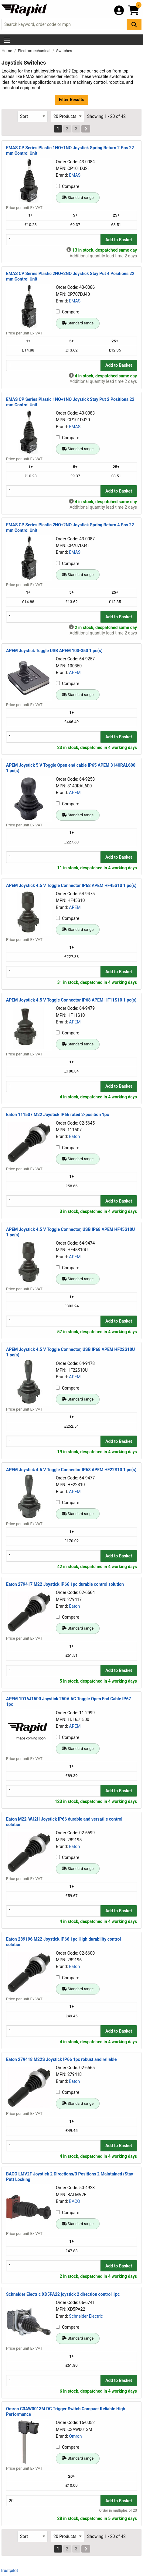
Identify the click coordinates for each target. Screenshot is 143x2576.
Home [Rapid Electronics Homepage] (7, 50)
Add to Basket (118, 239)
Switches (64, 50)
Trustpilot (9, 2570)
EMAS (74, 175)
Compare (67, 186)
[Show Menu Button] (7, 40)
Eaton (74, 1136)
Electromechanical (34, 50)
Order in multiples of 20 (118, 2510)
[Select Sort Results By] (32, 116)
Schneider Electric (86, 2316)
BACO (74, 2201)
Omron (75, 2436)
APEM (74, 672)
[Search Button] (134, 24)
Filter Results (71, 99)
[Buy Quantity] (53, 239)
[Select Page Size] (67, 116)
